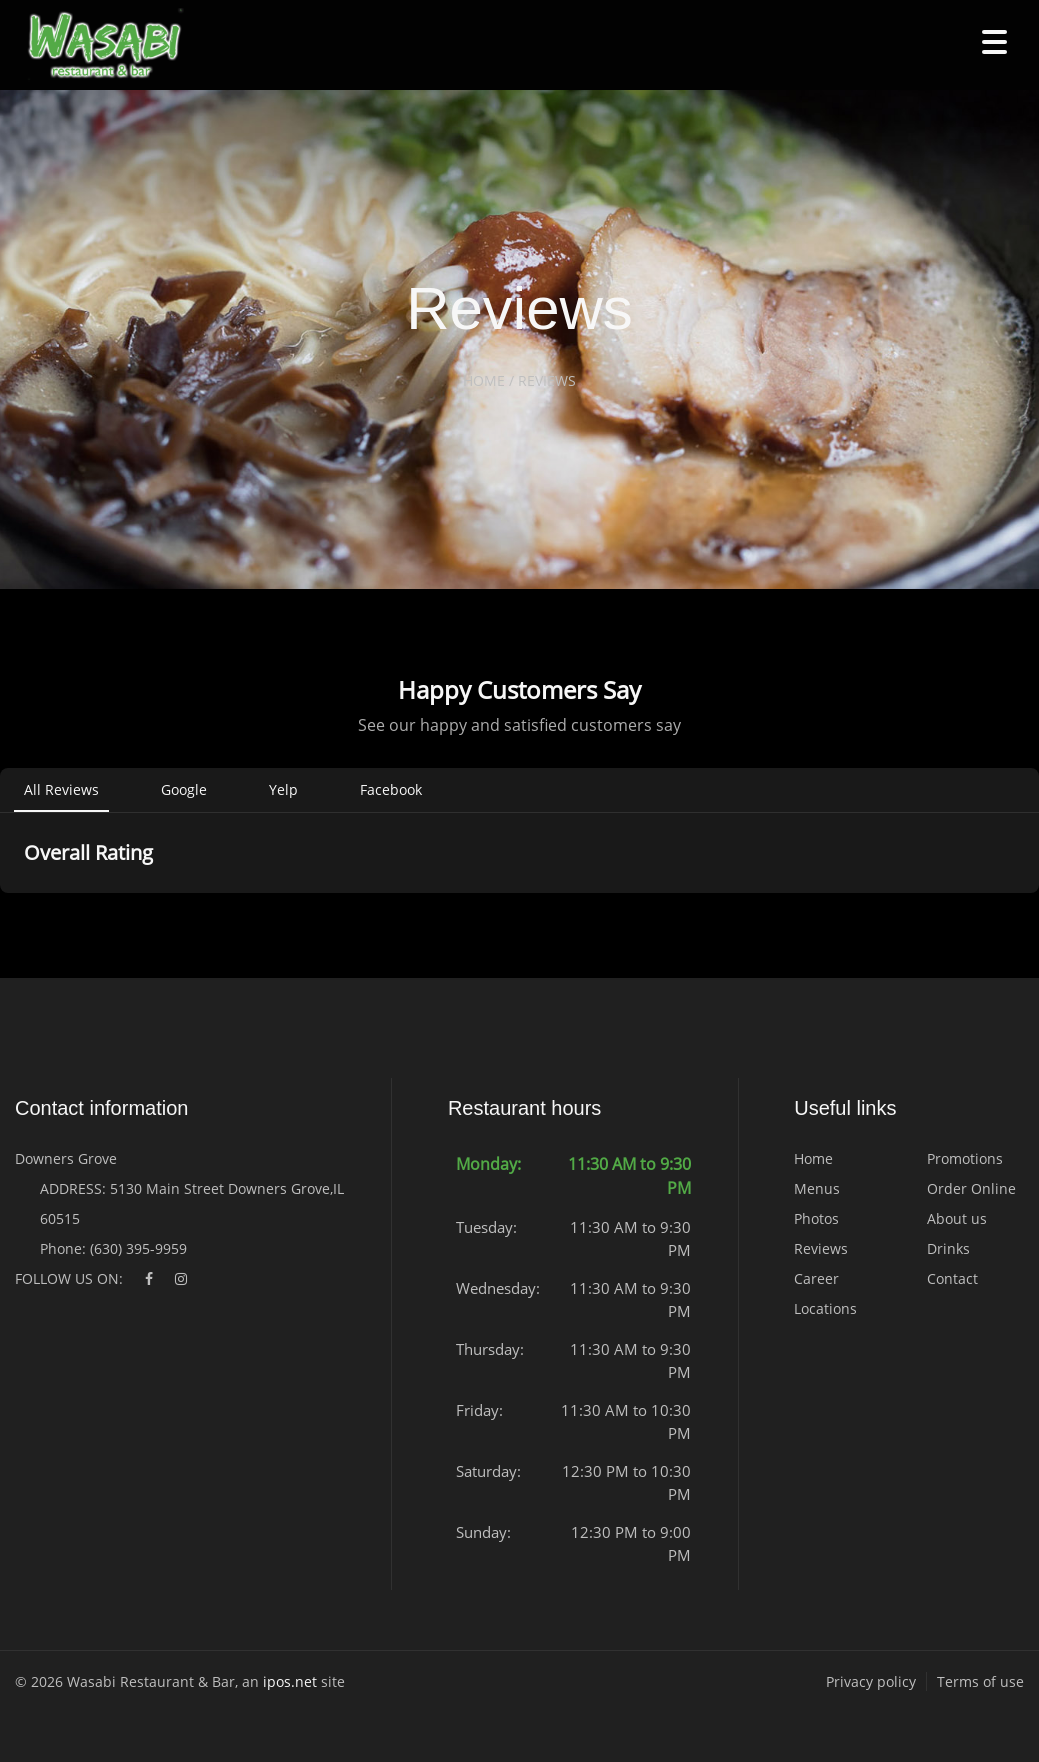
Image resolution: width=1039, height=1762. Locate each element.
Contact (952, 1278)
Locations (825, 1308)
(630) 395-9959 (138, 1248)
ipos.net (290, 1681)
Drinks (948, 1248)
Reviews (821, 1248)
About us (957, 1218)
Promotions (965, 1158)
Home (813, 1158)
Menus (817, 1188)
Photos (816, 1218)
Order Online (971, 1188)
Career (816, 1278)
